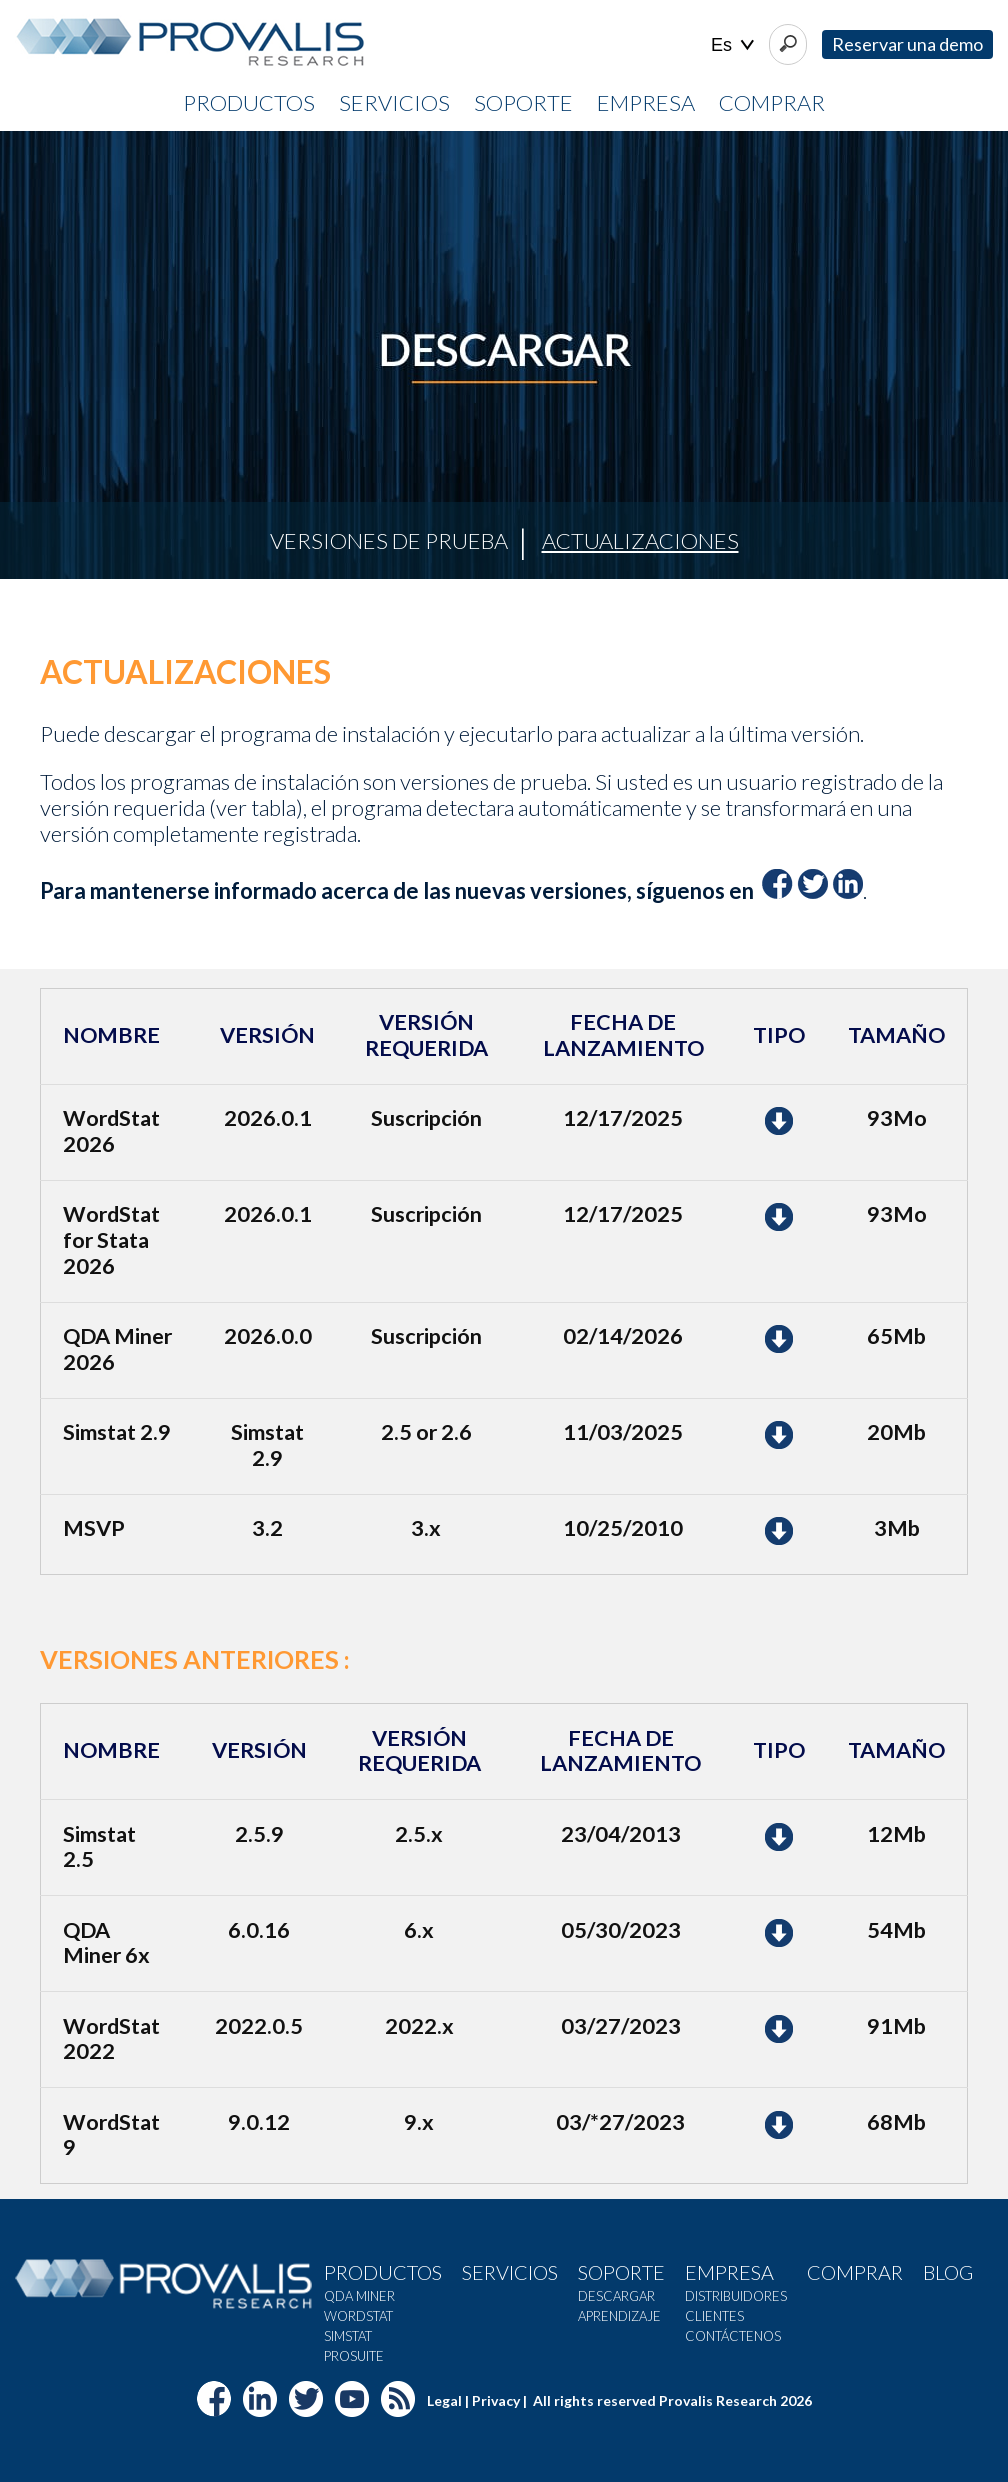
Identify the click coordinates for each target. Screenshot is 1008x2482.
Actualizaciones (640, 540)
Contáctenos (733, 2336)
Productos (249, 102)
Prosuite (354, 2356)
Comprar (772, 102)
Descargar (616, 2296)
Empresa (646, 102)
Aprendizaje (619, 2316)
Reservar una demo (907, 44)
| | (732, 45)
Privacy (496, 2400)
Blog (948, 2272)
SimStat (348, 2336)
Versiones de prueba (389, 540)
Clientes (714, 2316)
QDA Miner (359, 2296)
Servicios (394, 102)
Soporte (523, 102)
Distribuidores (736, 2296)
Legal (444, 2400)
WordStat (358, 2316)
